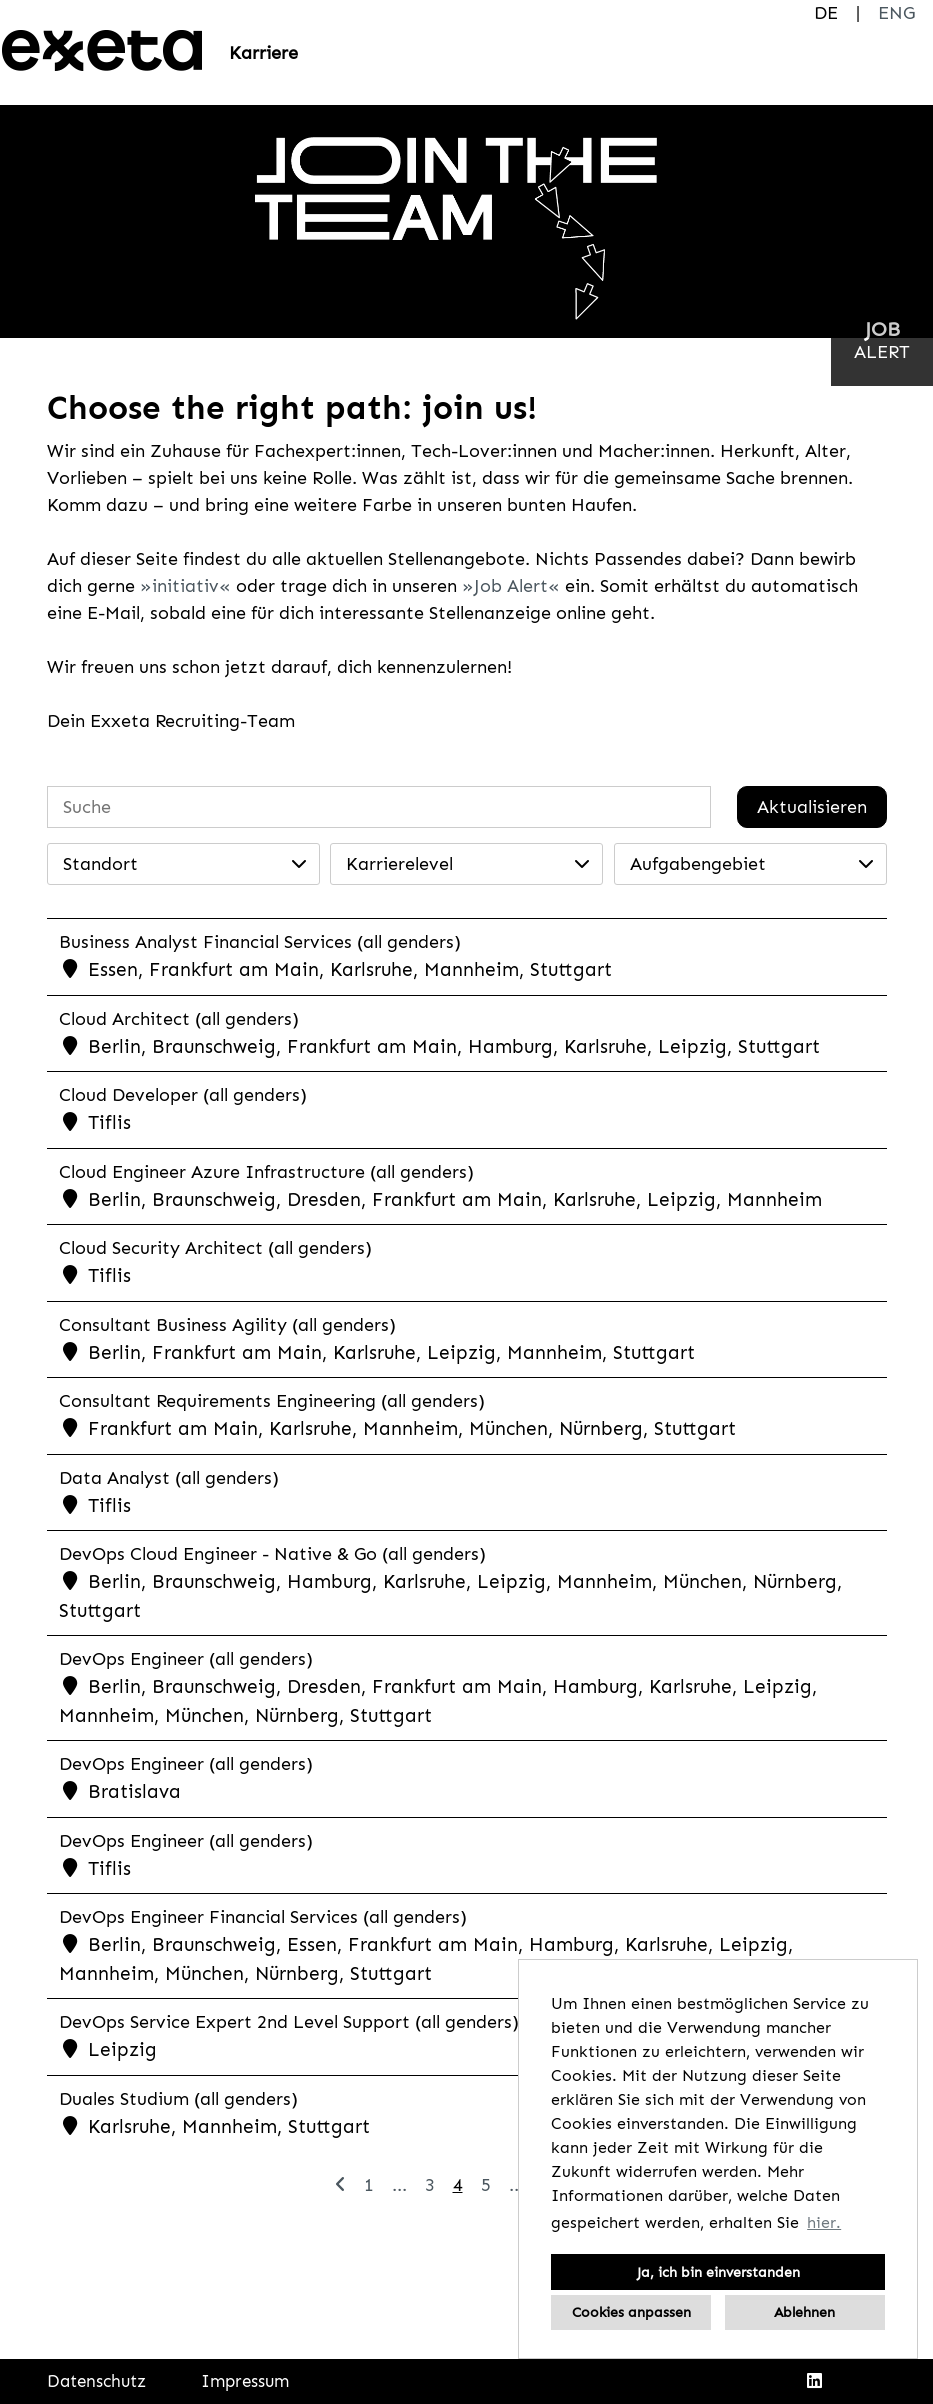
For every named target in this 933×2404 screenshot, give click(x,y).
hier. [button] (824, 2222)
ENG (896, 13)
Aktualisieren (812, 807)
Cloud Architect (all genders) (179, 1019)
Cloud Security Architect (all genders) (215, 1248)
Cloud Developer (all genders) (183, 1095)
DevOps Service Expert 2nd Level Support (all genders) (289, 2022)
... (399, 2185)
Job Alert (511, 586)
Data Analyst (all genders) (169, 1478)
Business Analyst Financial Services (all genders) (260, 942)
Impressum (245, 2381)
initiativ (185, 586)
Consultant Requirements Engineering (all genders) (272, 1401)
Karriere (263, 53)
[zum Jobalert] (882, 340)
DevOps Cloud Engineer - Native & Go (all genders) (272, 1554)
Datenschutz (96, 2381)
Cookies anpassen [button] (631, 2312)
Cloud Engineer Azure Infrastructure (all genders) (266, 1172)
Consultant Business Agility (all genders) (227, 1325)
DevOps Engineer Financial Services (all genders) (263, 1917)
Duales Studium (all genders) (178, 2099)
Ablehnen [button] (804, 2312)
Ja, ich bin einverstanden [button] (718, 2272)
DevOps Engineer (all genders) (186, 1659)
